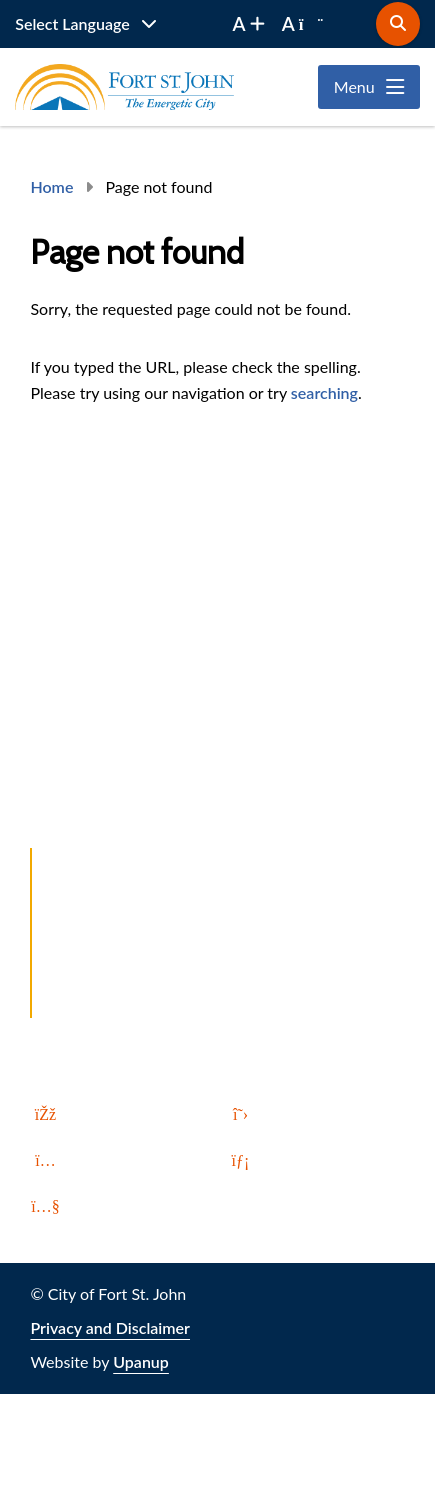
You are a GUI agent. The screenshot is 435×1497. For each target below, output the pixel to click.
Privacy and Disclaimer (110, 1327)
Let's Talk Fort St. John (132, 896)
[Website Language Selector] (86, 24)
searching (324, 392)
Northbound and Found (137, 932)
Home (51, 186)
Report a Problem (115, 860)
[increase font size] (249, 24)
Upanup (141, 1361)
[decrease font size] (303, 24)
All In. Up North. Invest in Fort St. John (189, 968)
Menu (354, 86)
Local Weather (105, 1004)
